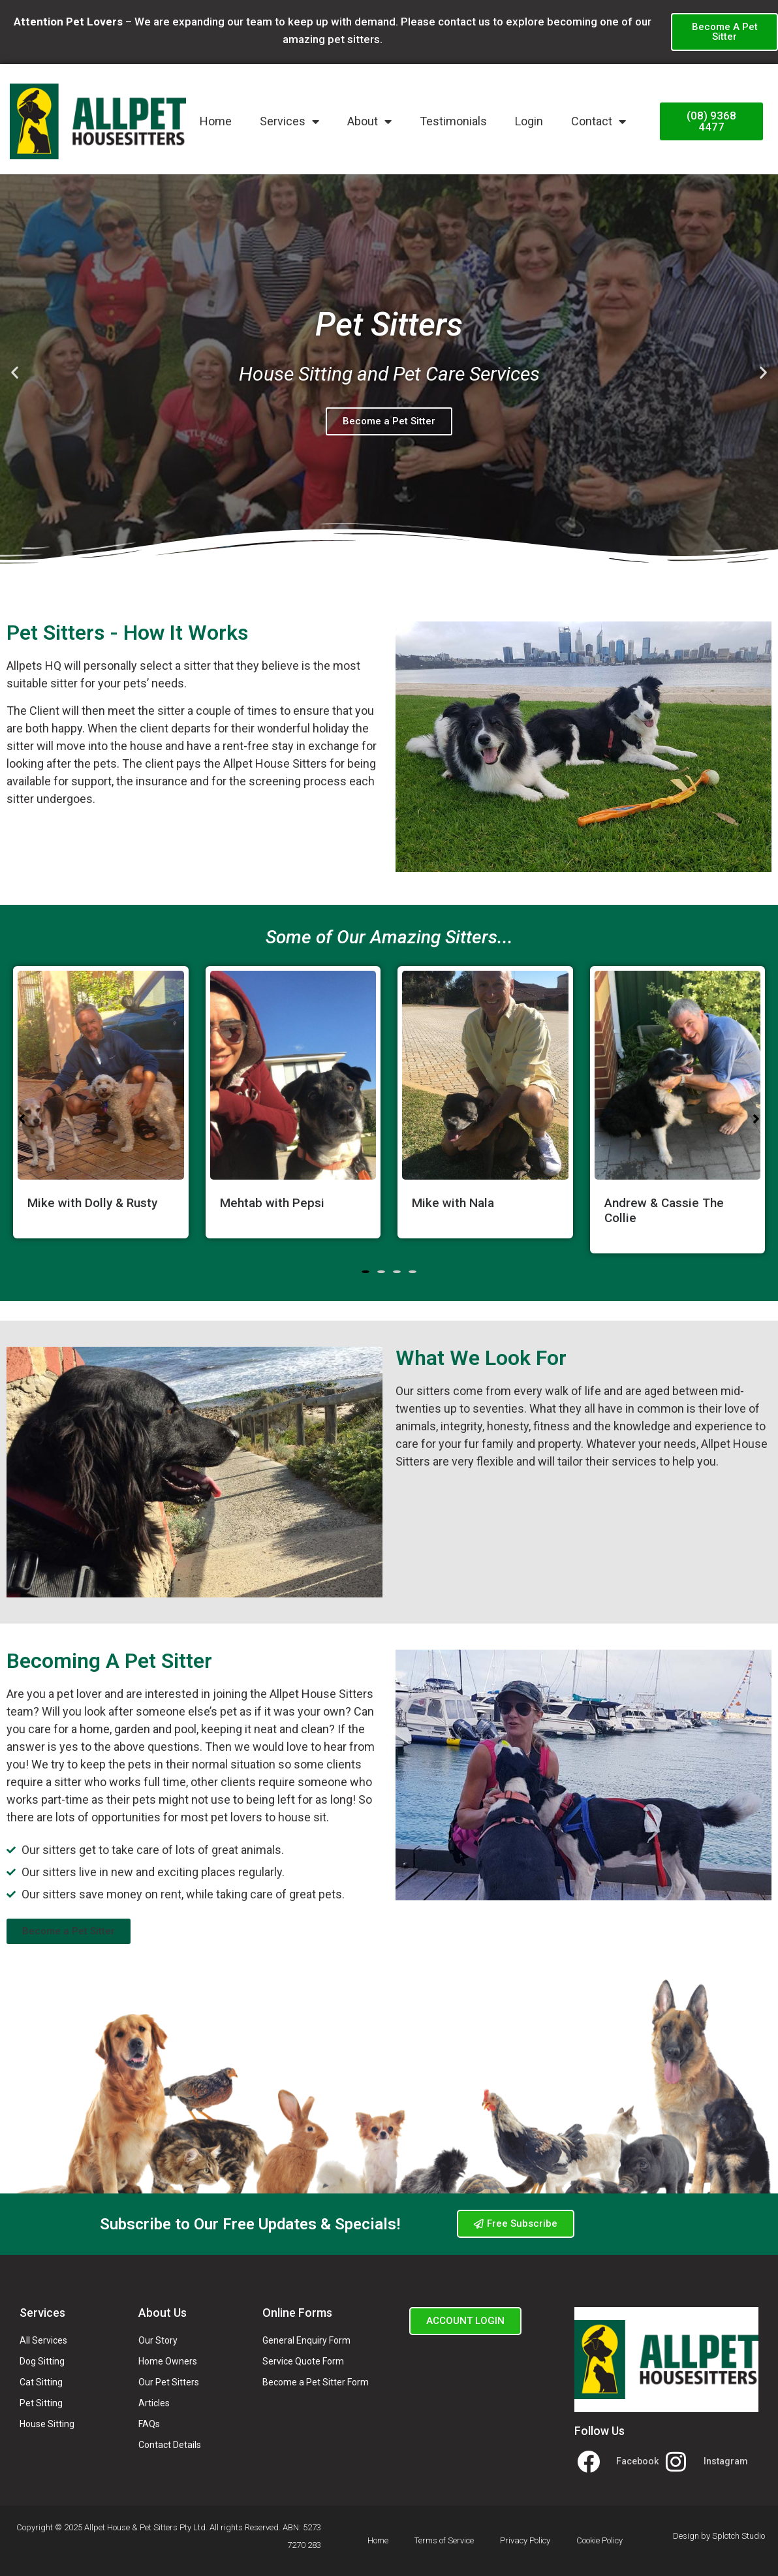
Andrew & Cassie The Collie (664, 1210)
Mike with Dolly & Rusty (92, 1202)
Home (216, 121)
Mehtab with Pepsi (272, 1202)
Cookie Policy (599, 2540)
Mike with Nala (453, 1202)
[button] (15, 372)
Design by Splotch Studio (719, 2536)
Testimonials (453, 121)
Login (529, 121)
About (369, 121)
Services (289, 121)
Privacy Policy (525, 2540)
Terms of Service (444, 2540)
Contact (598, 121)
